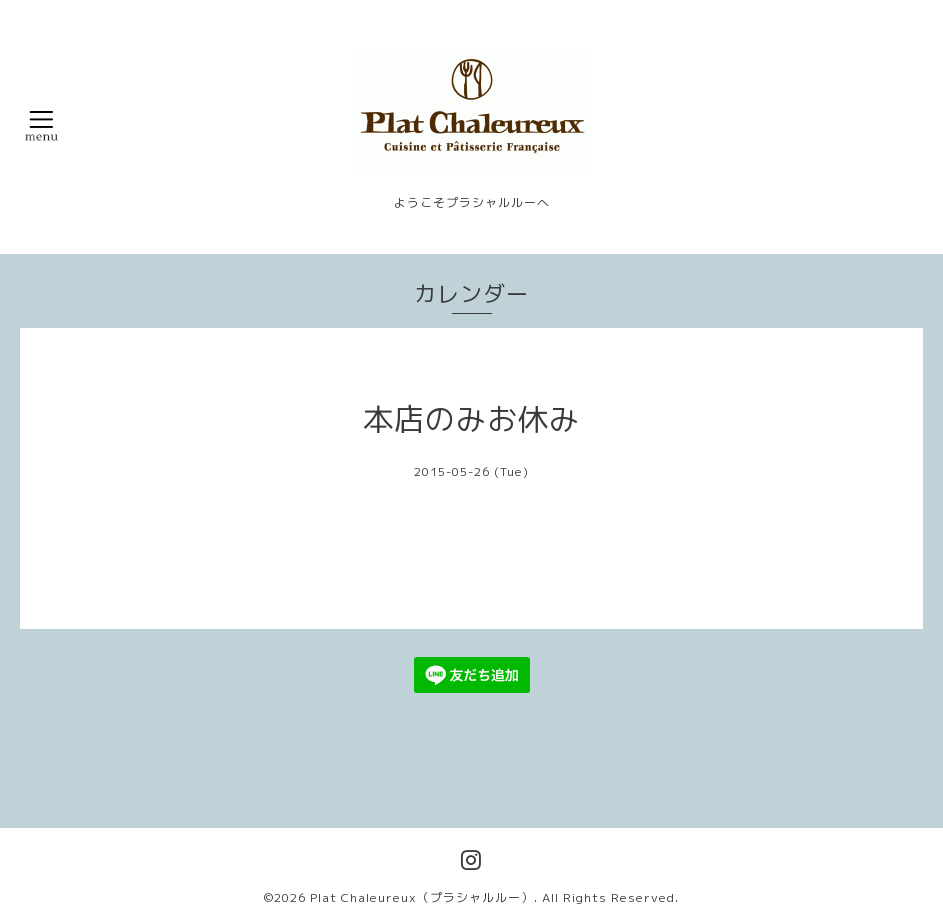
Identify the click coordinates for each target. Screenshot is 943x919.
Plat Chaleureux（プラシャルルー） (422, 897)
